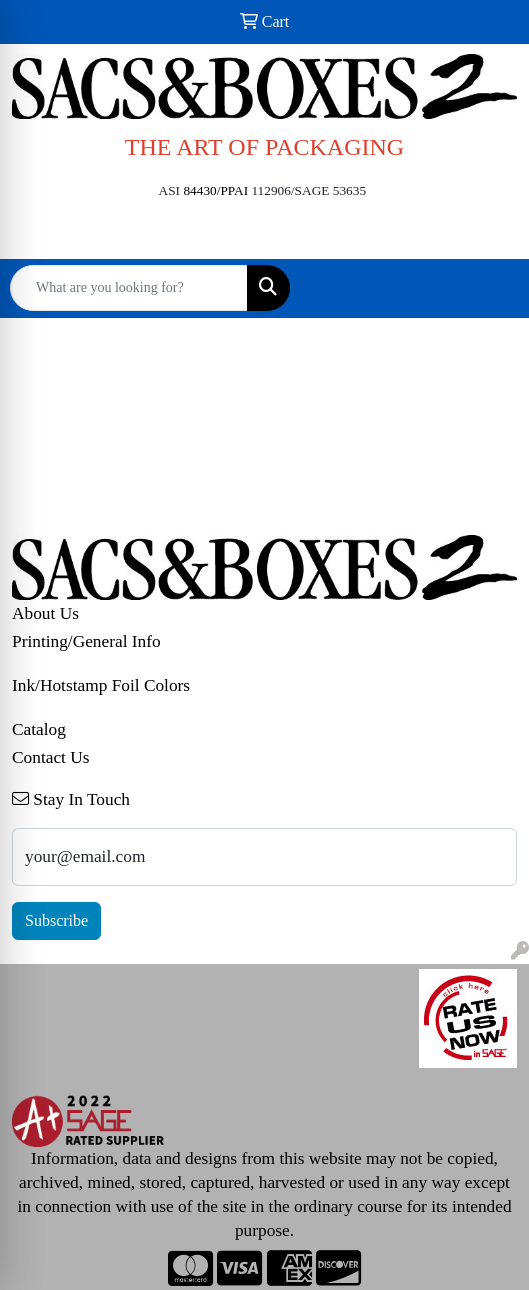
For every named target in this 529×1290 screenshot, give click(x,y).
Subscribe (56, 920)
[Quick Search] (129, 288)
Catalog (39, 729)
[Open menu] (489, 288)
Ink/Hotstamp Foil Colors (101, 685)
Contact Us (51, 757)
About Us (45, 613)
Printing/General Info (86, 641)
